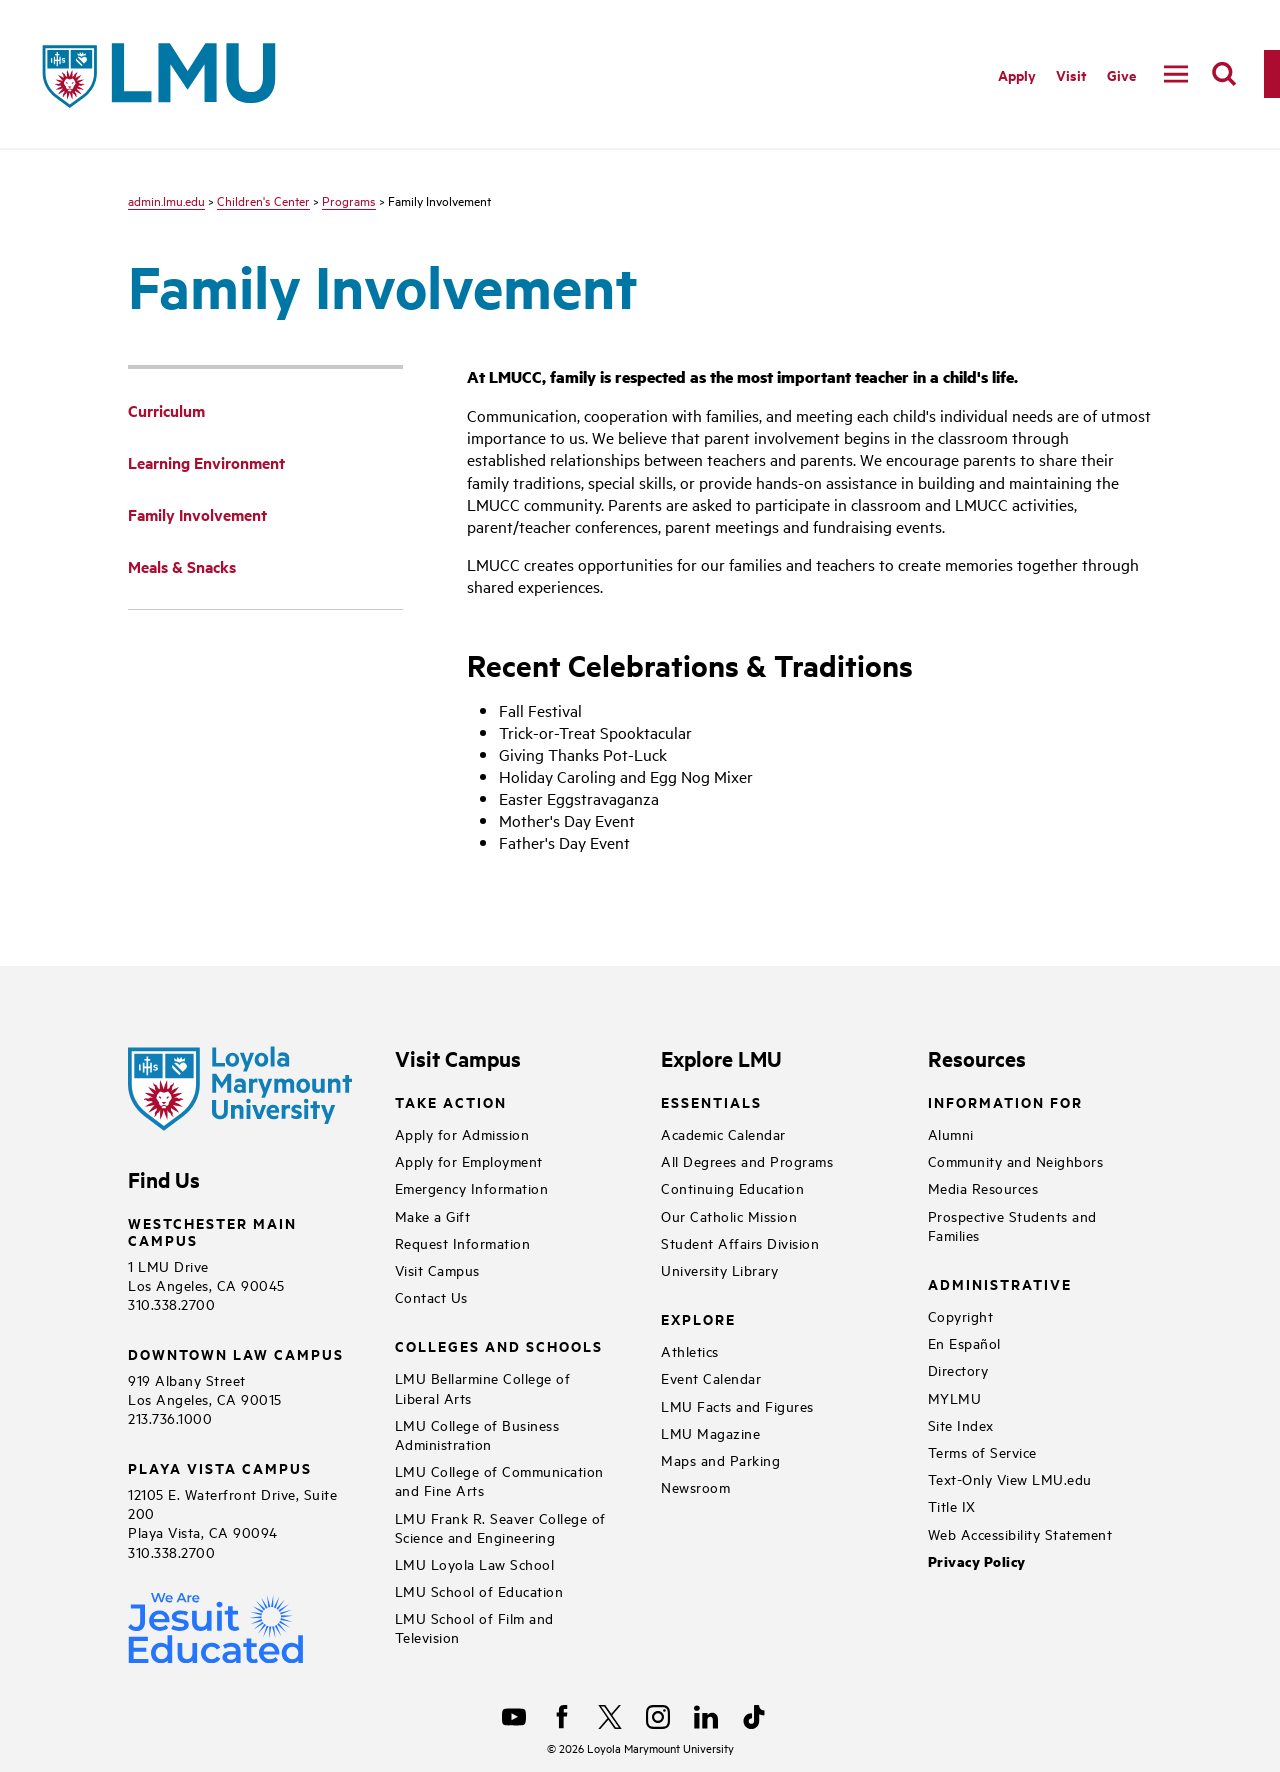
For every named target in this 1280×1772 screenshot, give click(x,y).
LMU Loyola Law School (475, 1563)
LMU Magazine (710, 1432)
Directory (958, 1369)
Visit (1071, 74)
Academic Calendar (723, 1133)
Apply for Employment (469, 1160)
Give (1121, 74)
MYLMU (955, 1397)
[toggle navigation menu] (1176, 74)
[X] (610, 1717)
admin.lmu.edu (166, 200)
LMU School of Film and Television (474, 1627)
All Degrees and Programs (747, 1160)
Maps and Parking (720, 1459)
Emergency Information (472, 1187)
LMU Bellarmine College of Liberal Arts (483, 1387)
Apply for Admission (462, 1133)
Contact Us (431, 1296)
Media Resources (983, 1187)
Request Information (463, 1242)
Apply (1017, 74)
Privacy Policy (977, 1561)
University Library (719, 1269)
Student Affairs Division (740, 1242)
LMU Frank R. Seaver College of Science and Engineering (500, 1527)
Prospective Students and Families (1012, 1225)
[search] (1224, 74)
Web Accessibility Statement (1020, 1533)
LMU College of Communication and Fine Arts (499, 1480)
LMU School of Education (479, 1590)
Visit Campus (437, 1269)
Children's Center (263, 200)
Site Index (961, 1424)
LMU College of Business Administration (477, 1434)
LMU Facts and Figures (737, 1405)
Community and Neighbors (1016, 1160)
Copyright (961, 1315)
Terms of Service (982, 1451)
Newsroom (695, 1486)
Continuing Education (732, 1187)
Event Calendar (711, 1377)
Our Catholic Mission (729, 1215)
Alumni (951, 1133)
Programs (349, 200)
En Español (964, 1342)
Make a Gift (433, 1215)
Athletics (690, 1350)
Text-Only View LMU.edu (1010, 1478)
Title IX (952, 1505)
